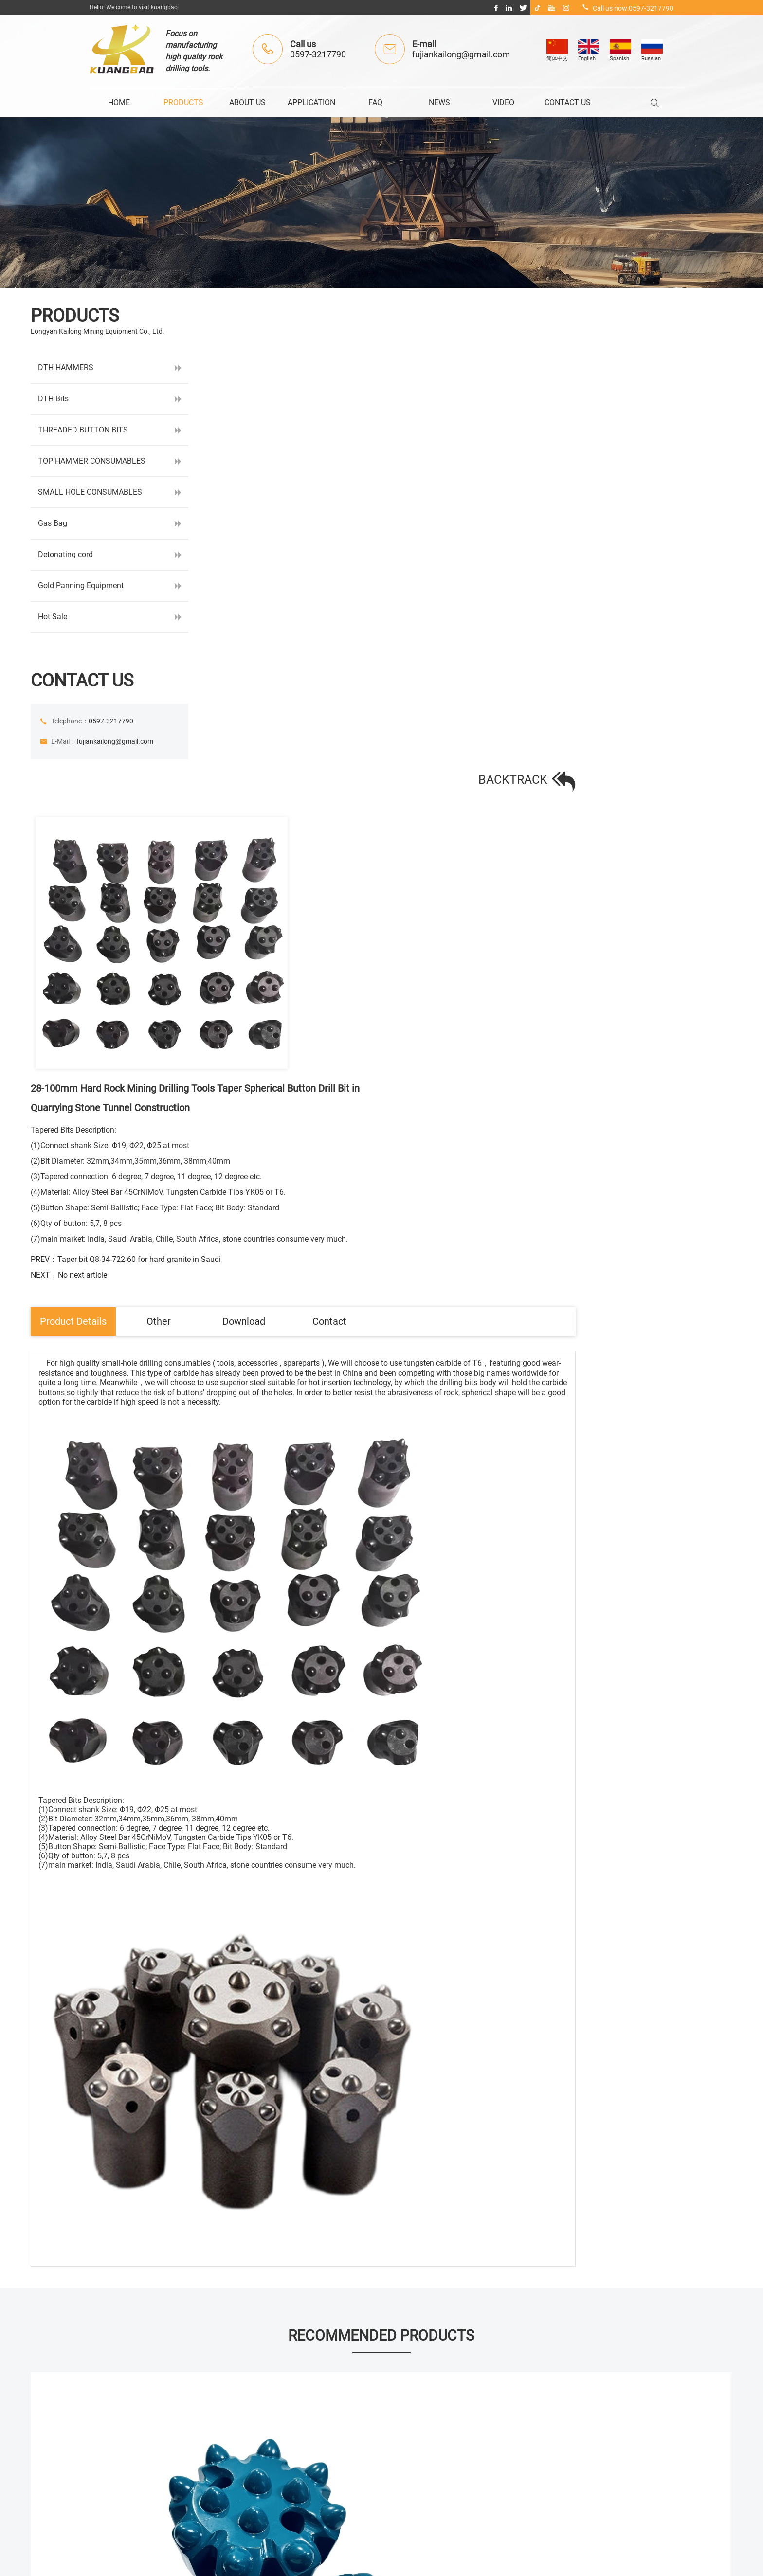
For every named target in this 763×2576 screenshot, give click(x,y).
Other (355, 626)
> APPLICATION (339, 2402)
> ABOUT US (334, 2382)
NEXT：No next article (470, 577)
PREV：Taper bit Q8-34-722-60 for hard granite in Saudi (527, 561)
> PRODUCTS (335, 2362)
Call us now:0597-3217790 (627, 8)
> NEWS (327, 2442)
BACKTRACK (674, 329)
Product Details (259, 626)
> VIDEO (328, 2462)
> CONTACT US (338, 2482)
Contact (540, 626)
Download (448, 626)
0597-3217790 (318, 54)
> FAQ (324, 2422)
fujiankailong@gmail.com (461, 54)
